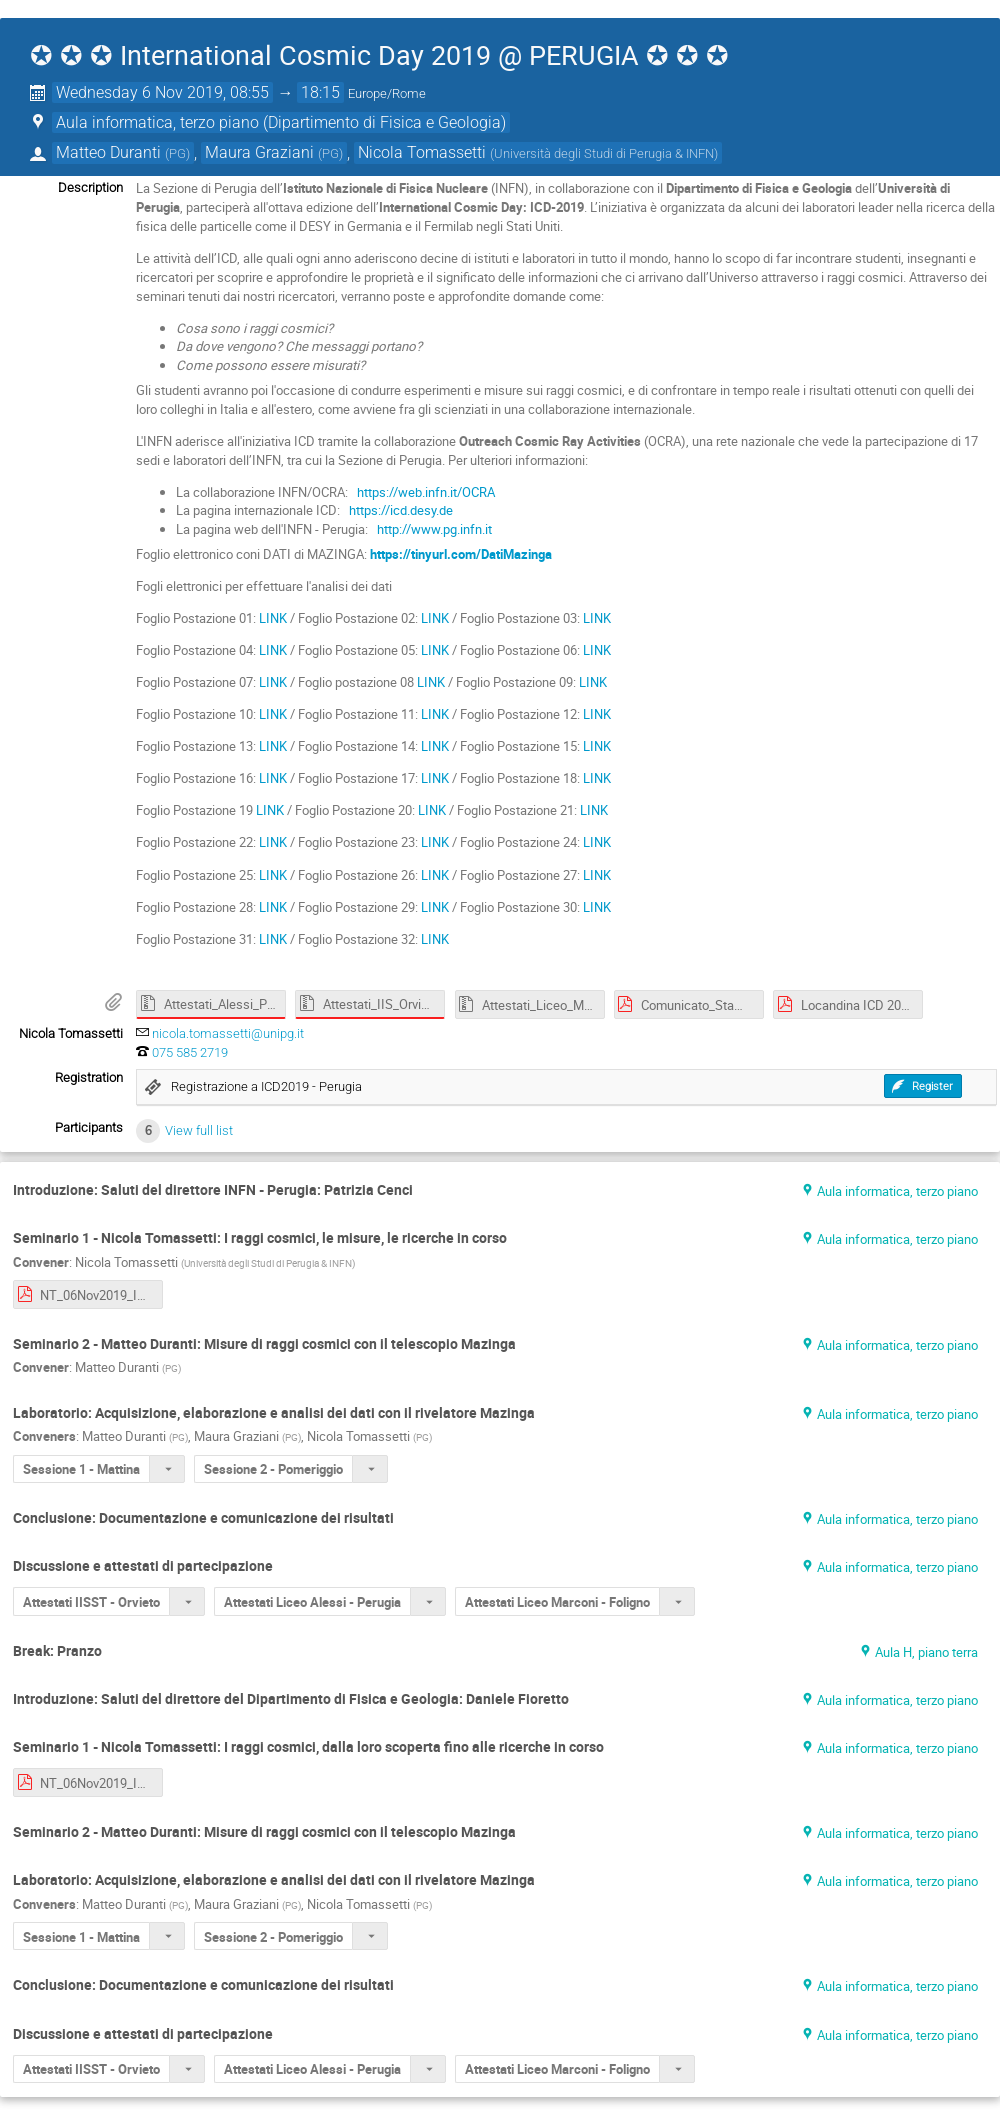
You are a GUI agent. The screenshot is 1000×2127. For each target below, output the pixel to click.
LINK (273, 618)
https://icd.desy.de (399, 510)
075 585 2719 (190, 1052)
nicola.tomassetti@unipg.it (228, 1033)
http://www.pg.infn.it (433, 529)
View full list (199, 1130)
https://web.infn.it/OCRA (424, 492)
